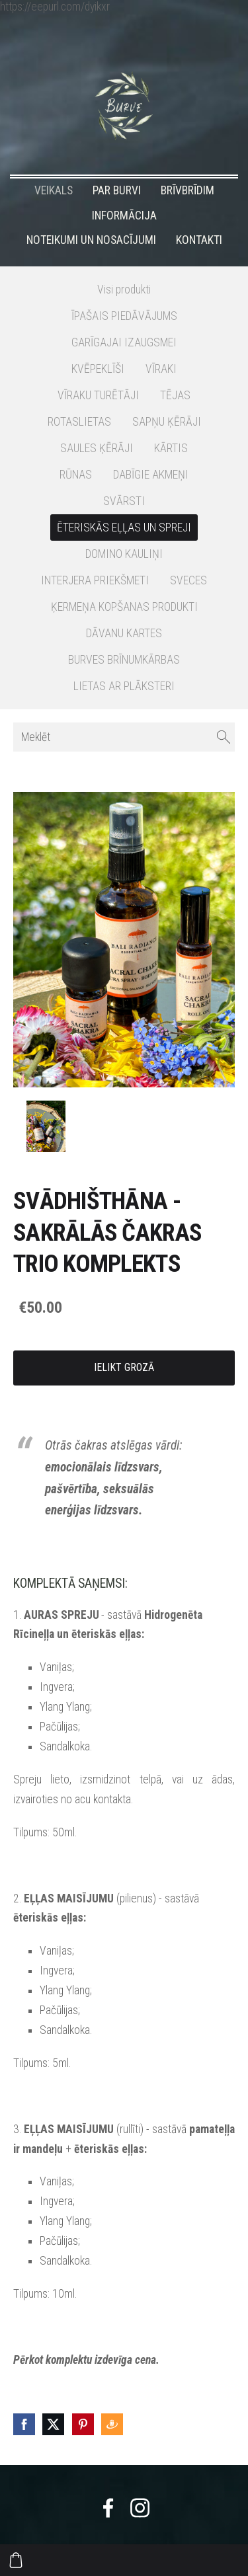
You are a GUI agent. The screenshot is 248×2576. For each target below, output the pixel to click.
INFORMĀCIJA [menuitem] (124, 215)
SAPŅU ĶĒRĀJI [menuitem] (166, 421)
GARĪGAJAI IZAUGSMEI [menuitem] (124, 342)
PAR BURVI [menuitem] (117, 190)
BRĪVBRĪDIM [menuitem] (187, 190)
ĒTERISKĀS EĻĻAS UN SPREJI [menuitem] (124, 527)
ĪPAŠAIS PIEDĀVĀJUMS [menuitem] (124, 316)
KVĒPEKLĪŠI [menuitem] (97, 368)
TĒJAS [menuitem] (175, 395)
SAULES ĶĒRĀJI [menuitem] (96, 448)
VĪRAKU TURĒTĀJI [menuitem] (98, 395)
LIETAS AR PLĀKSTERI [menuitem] (124, 686)
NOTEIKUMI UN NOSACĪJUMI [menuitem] (91, 240)
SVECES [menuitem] (188, 580)
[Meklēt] (124, 737)
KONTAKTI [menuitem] (199, 240)
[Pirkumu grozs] (16, 2560)
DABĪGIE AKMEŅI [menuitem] (150, 474)
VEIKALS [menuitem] (53, 190)
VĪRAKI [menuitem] (161, 368)
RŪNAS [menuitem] (76, 474)
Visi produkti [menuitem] (124, 289)
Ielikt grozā (124, 1367)
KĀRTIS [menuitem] (171, 448)
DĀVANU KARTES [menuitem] (124, 633)
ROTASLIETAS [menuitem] (79, 421)
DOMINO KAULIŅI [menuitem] (124, 554)
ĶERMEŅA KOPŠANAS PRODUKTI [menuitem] (124, 606)
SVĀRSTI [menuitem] (124, 501)
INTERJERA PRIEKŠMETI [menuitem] (95, 580)
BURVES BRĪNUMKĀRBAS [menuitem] (124, 659)
